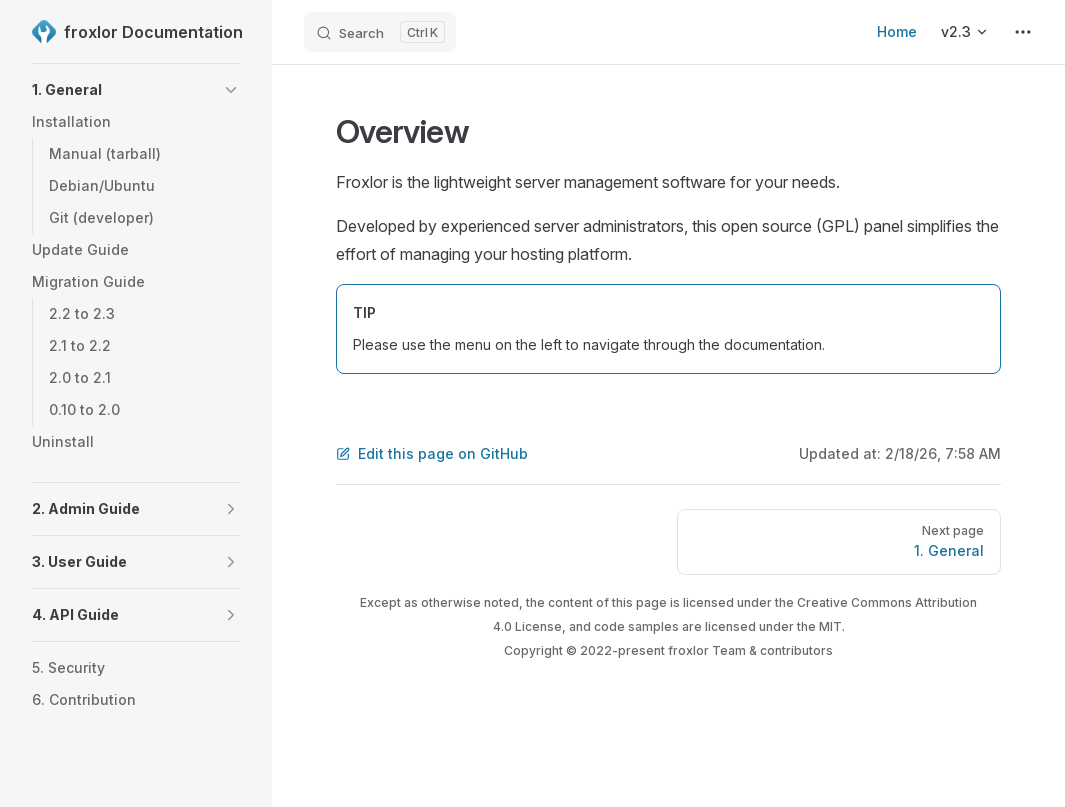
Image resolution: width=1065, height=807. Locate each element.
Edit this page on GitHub (432, 453)
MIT (830, 626)
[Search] (380, 32)
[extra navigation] (1023, 32)
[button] (231, 90)
